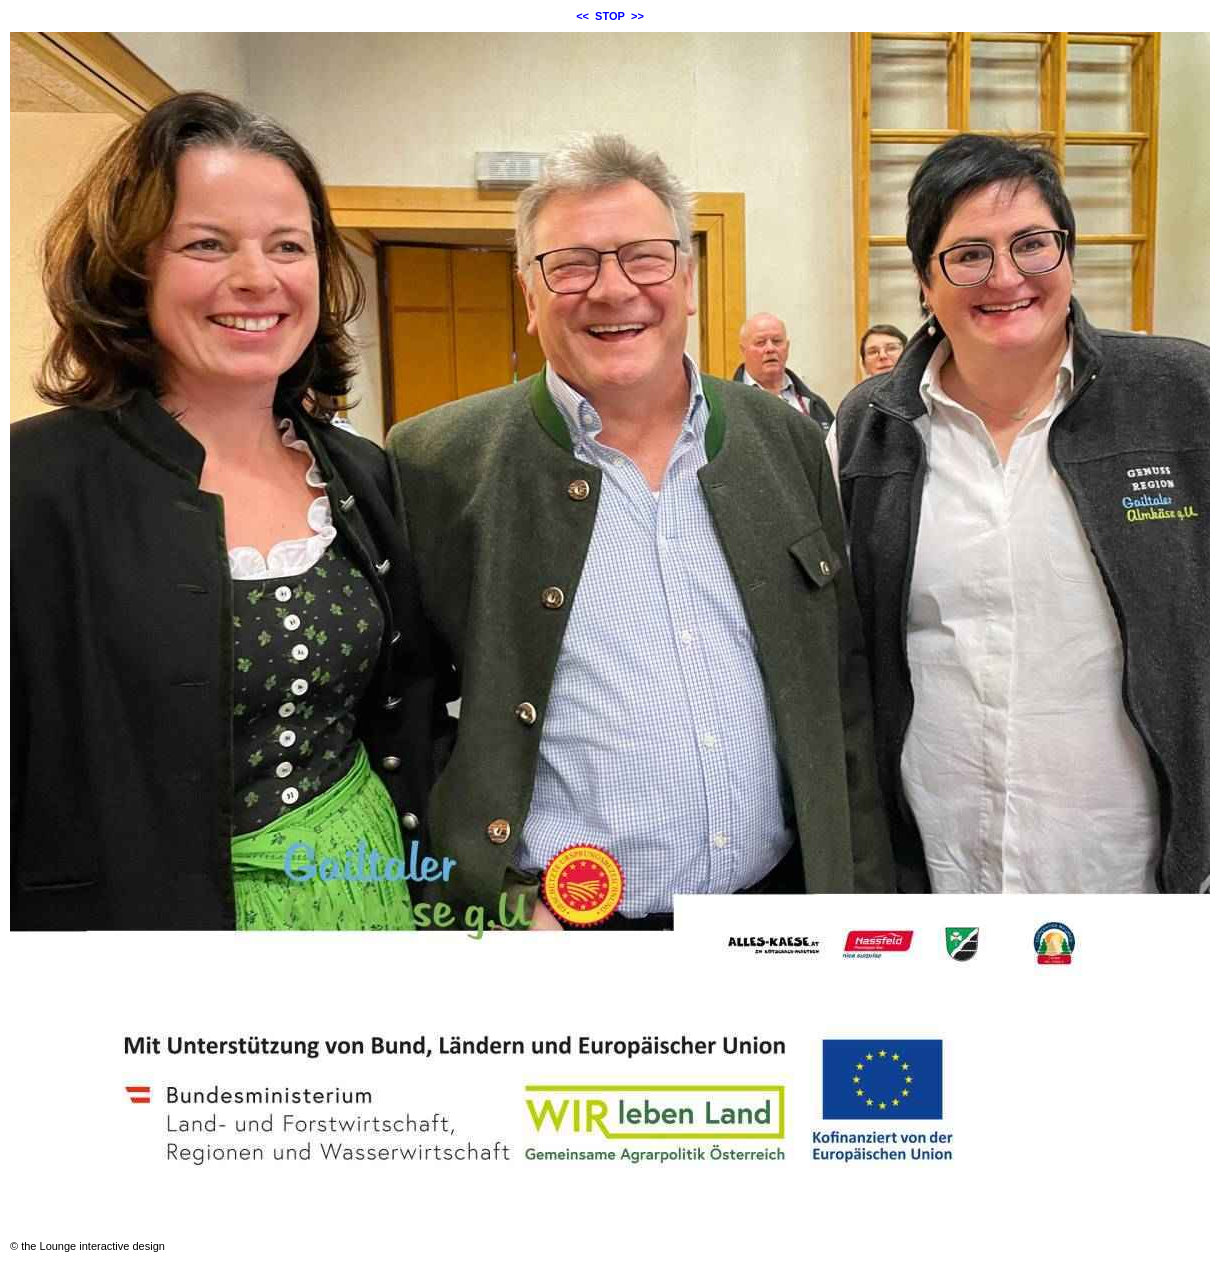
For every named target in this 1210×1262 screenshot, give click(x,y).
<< (582, 16)
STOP (610, 16)
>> (637, 16)
